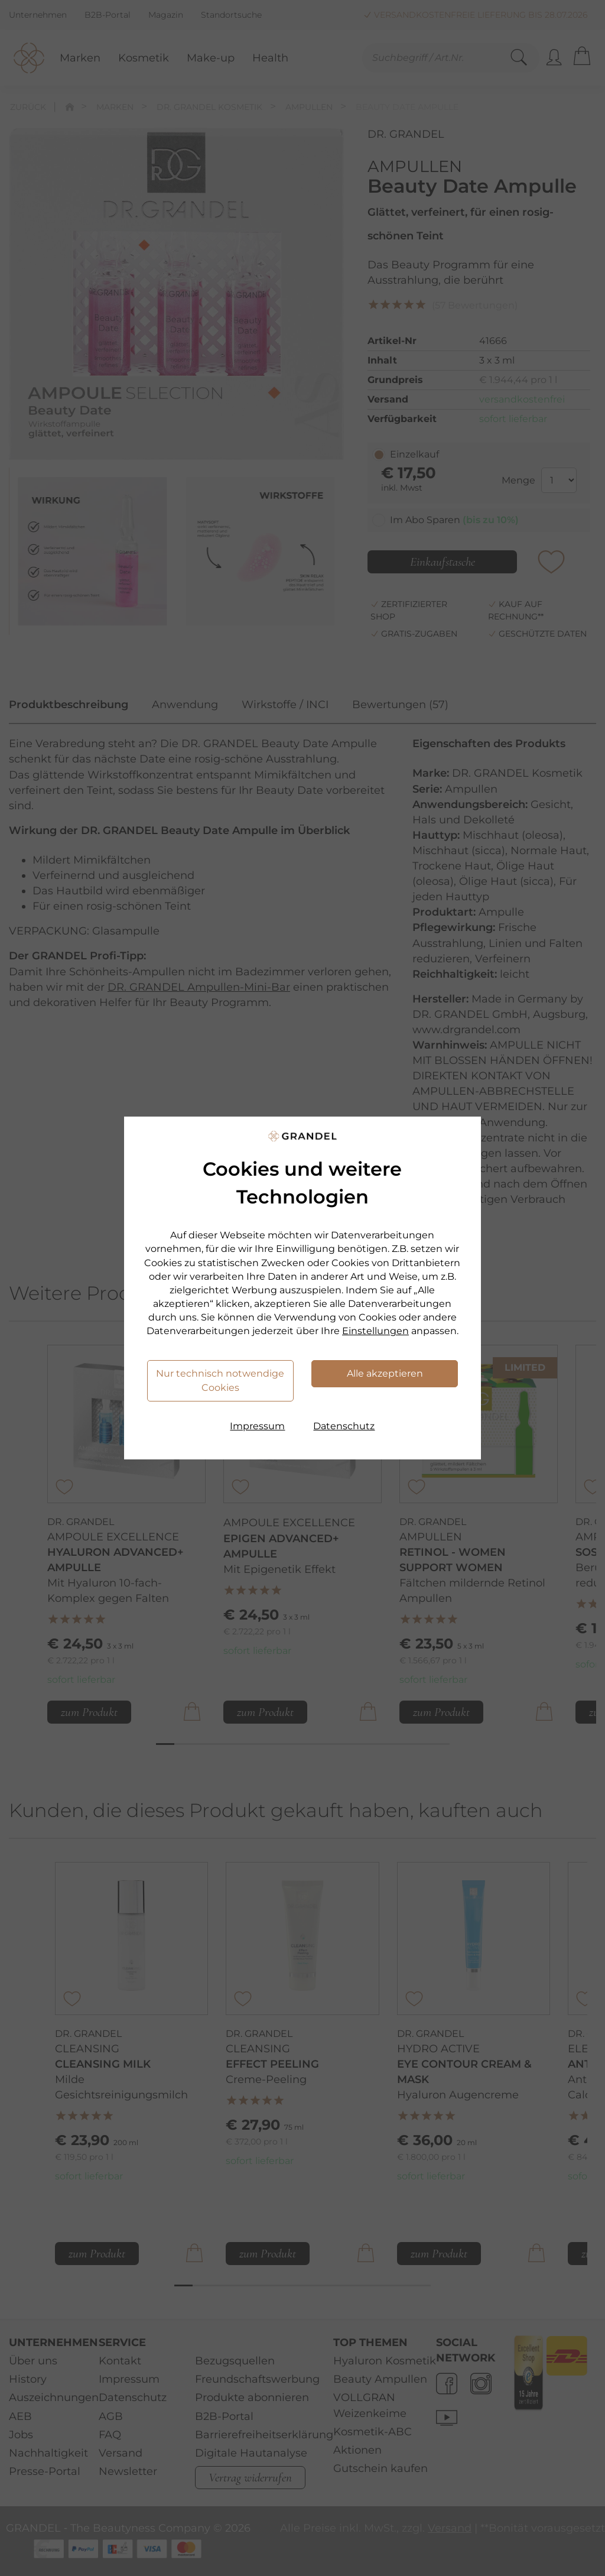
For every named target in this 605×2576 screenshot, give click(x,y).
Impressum (257, 1426)
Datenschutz (344, 1426)
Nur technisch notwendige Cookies (220, 1380)
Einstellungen (375, 1330)
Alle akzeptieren (385, 1373)
